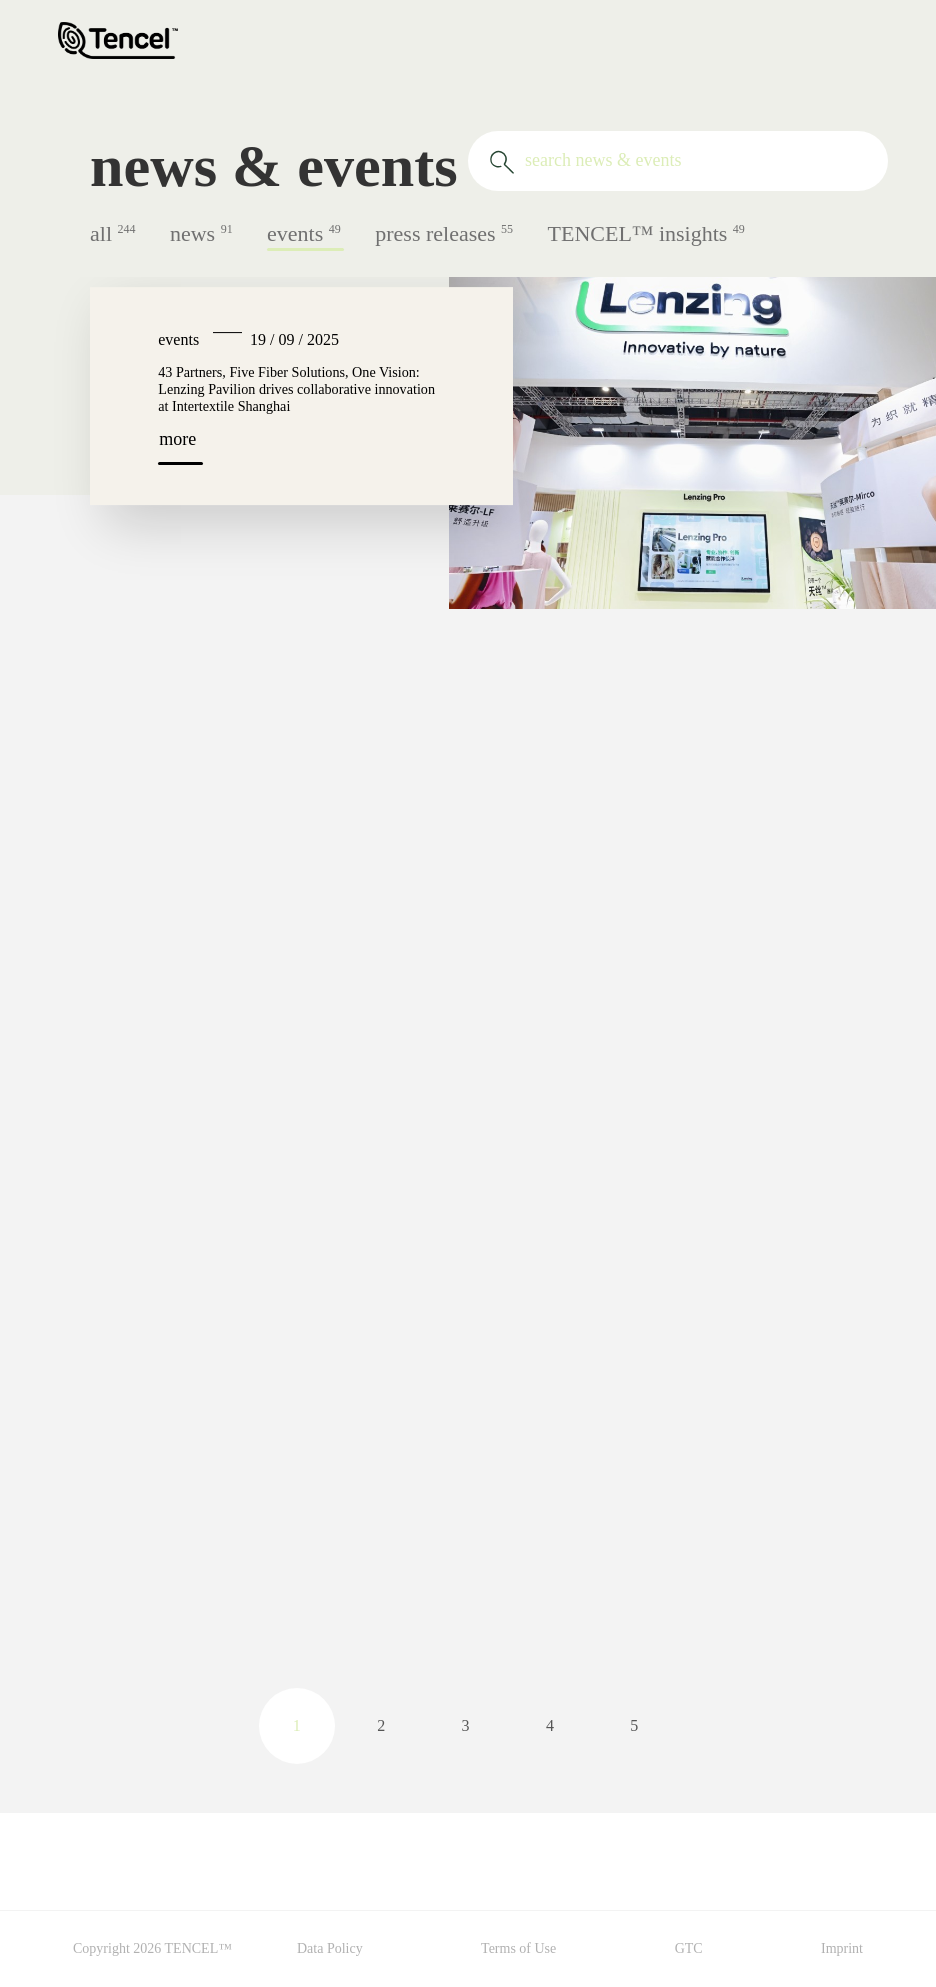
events (305, 233)
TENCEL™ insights (646, 233)
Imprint (842, 1948)
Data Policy (330, 1948)
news (203, 233)
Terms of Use (518, 1948)
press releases (445, 233)
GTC (689, 1948)
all (114, 233)
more (177, 439)
